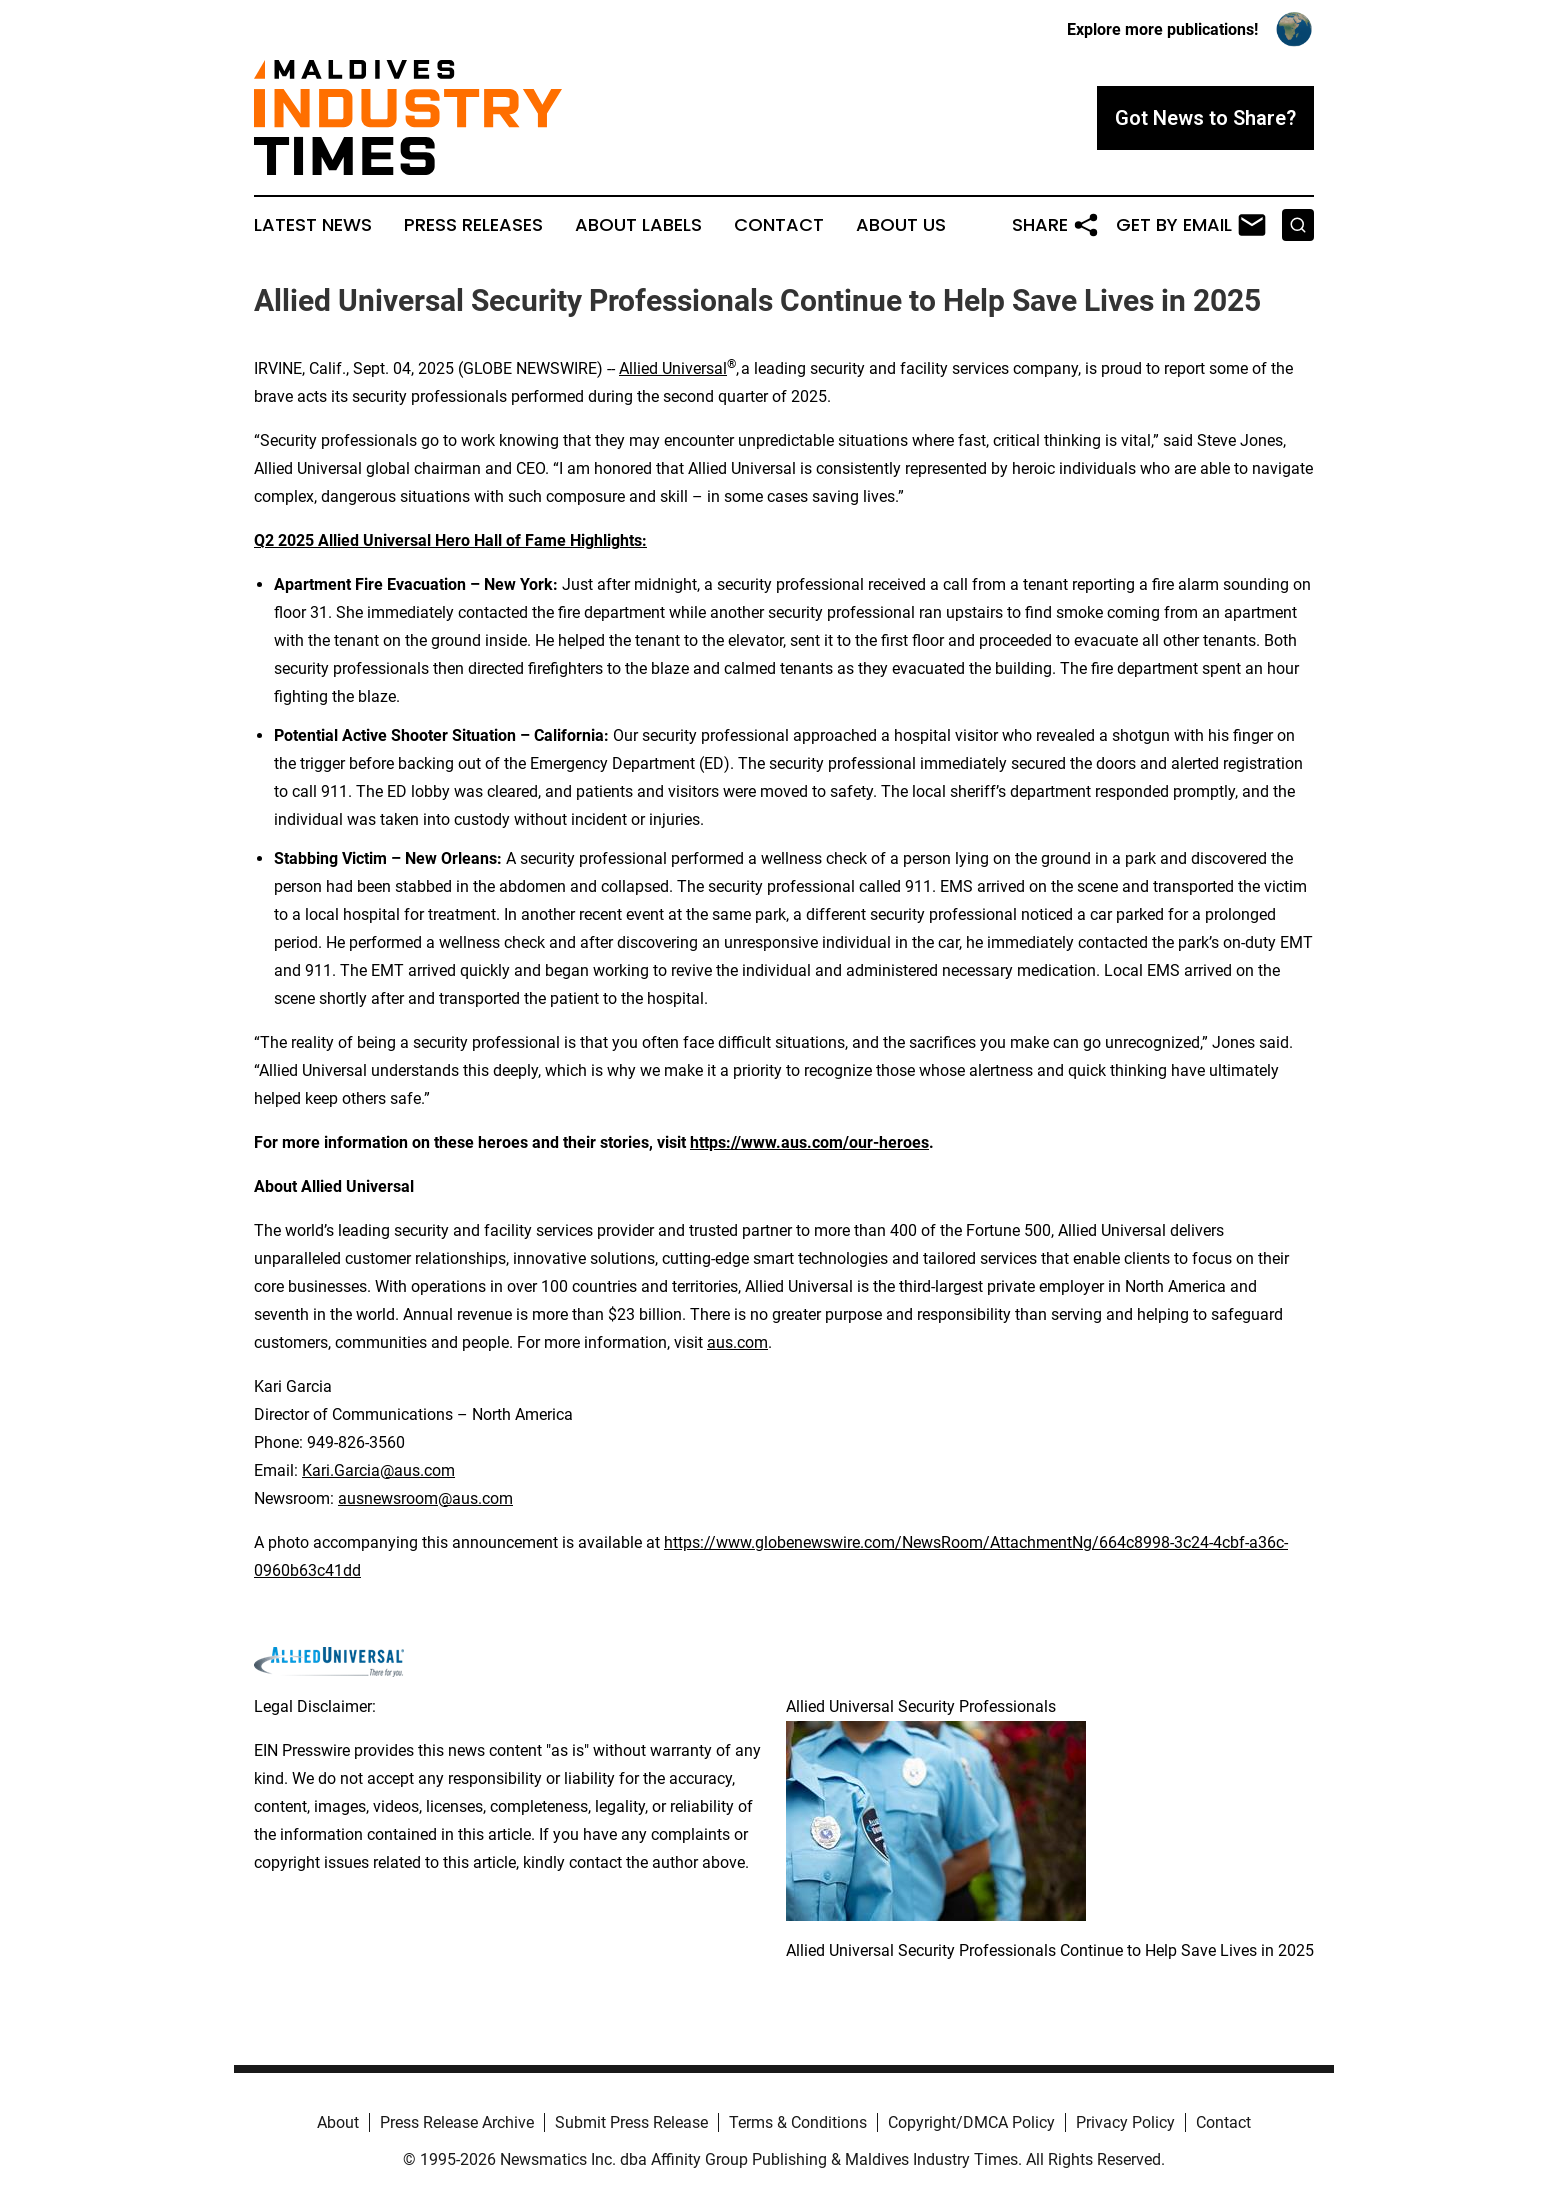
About (338, 2122)
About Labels (638, 225)
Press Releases (473, 225)
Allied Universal (673, 368)
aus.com (737, 1342)
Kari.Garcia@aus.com (378, 1470)
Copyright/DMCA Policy (971, 2122)
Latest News (313, 225)
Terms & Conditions (798, 2122)
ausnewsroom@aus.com (425, 1498)
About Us (901, 225)
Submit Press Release (631, 2122)
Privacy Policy (1125, 2122)
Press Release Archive (457, 2122)
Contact (779, 225)
